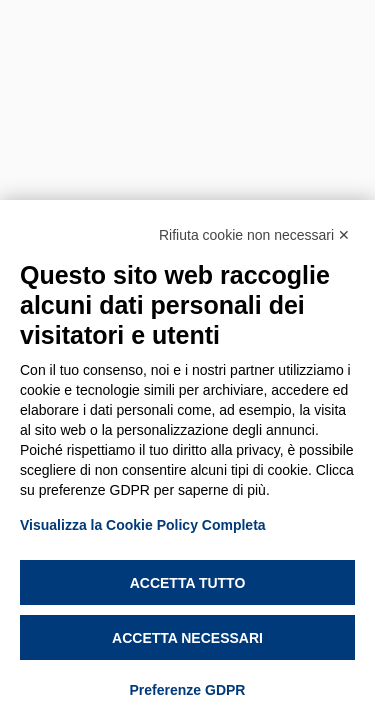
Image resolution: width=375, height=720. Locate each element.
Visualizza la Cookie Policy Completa (143, 525)
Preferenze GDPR (188, 690)
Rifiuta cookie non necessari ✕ (254, 235)
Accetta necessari (187, 638)
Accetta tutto (188, 583)
